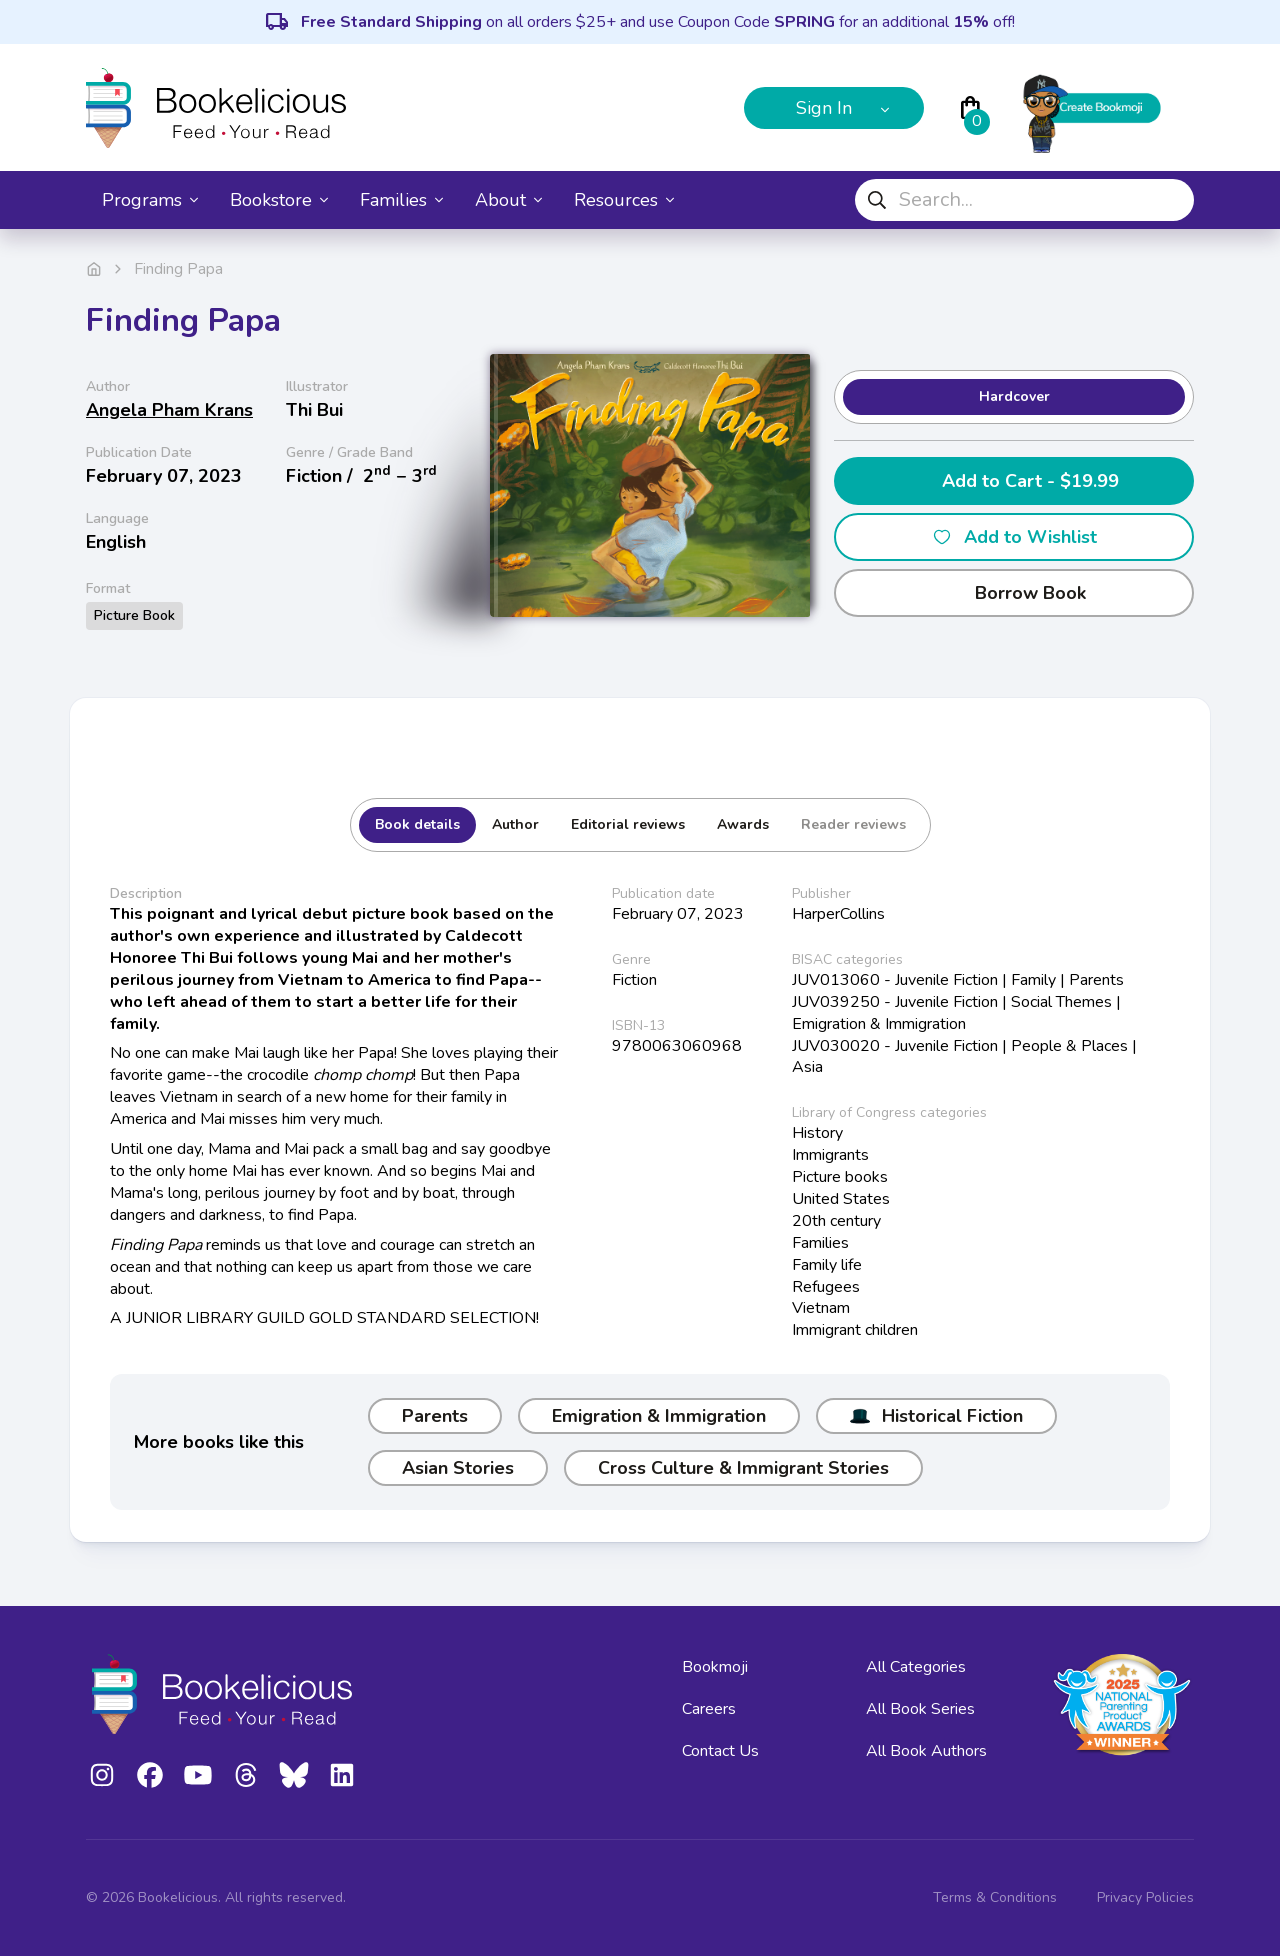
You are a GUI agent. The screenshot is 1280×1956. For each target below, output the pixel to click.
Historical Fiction (936, 1416)
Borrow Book (1014, 593)
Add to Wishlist (1014, 537)
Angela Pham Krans (169, 410)
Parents (435, 1416)
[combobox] (1024, 200)
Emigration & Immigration (659, 1416)
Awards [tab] (743, 824)
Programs (150, 200)
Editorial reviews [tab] (628, 824)
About (508, 200)
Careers (709, 1709)
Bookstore (279, 200)
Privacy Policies (1145, 1897)
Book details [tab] (417, 824)
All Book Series (920, 1709)
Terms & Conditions (995, 1897)
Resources (624, 200)
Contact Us (720, 1751)
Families (401, 200)
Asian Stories (458, 1468)
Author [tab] (515, 824)
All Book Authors (926, 1751)
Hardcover (1014, 396)
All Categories (916, 1667)
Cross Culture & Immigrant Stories (743, 1468)
